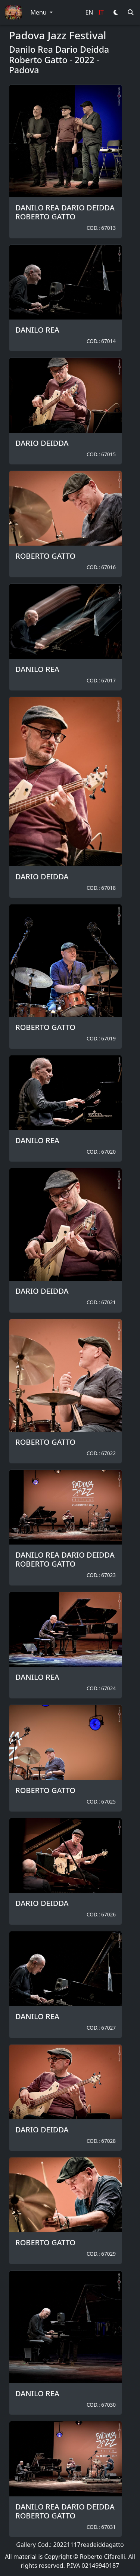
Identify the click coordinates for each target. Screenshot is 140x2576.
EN (89, 12)
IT (101, 12)
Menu (39, 12)
